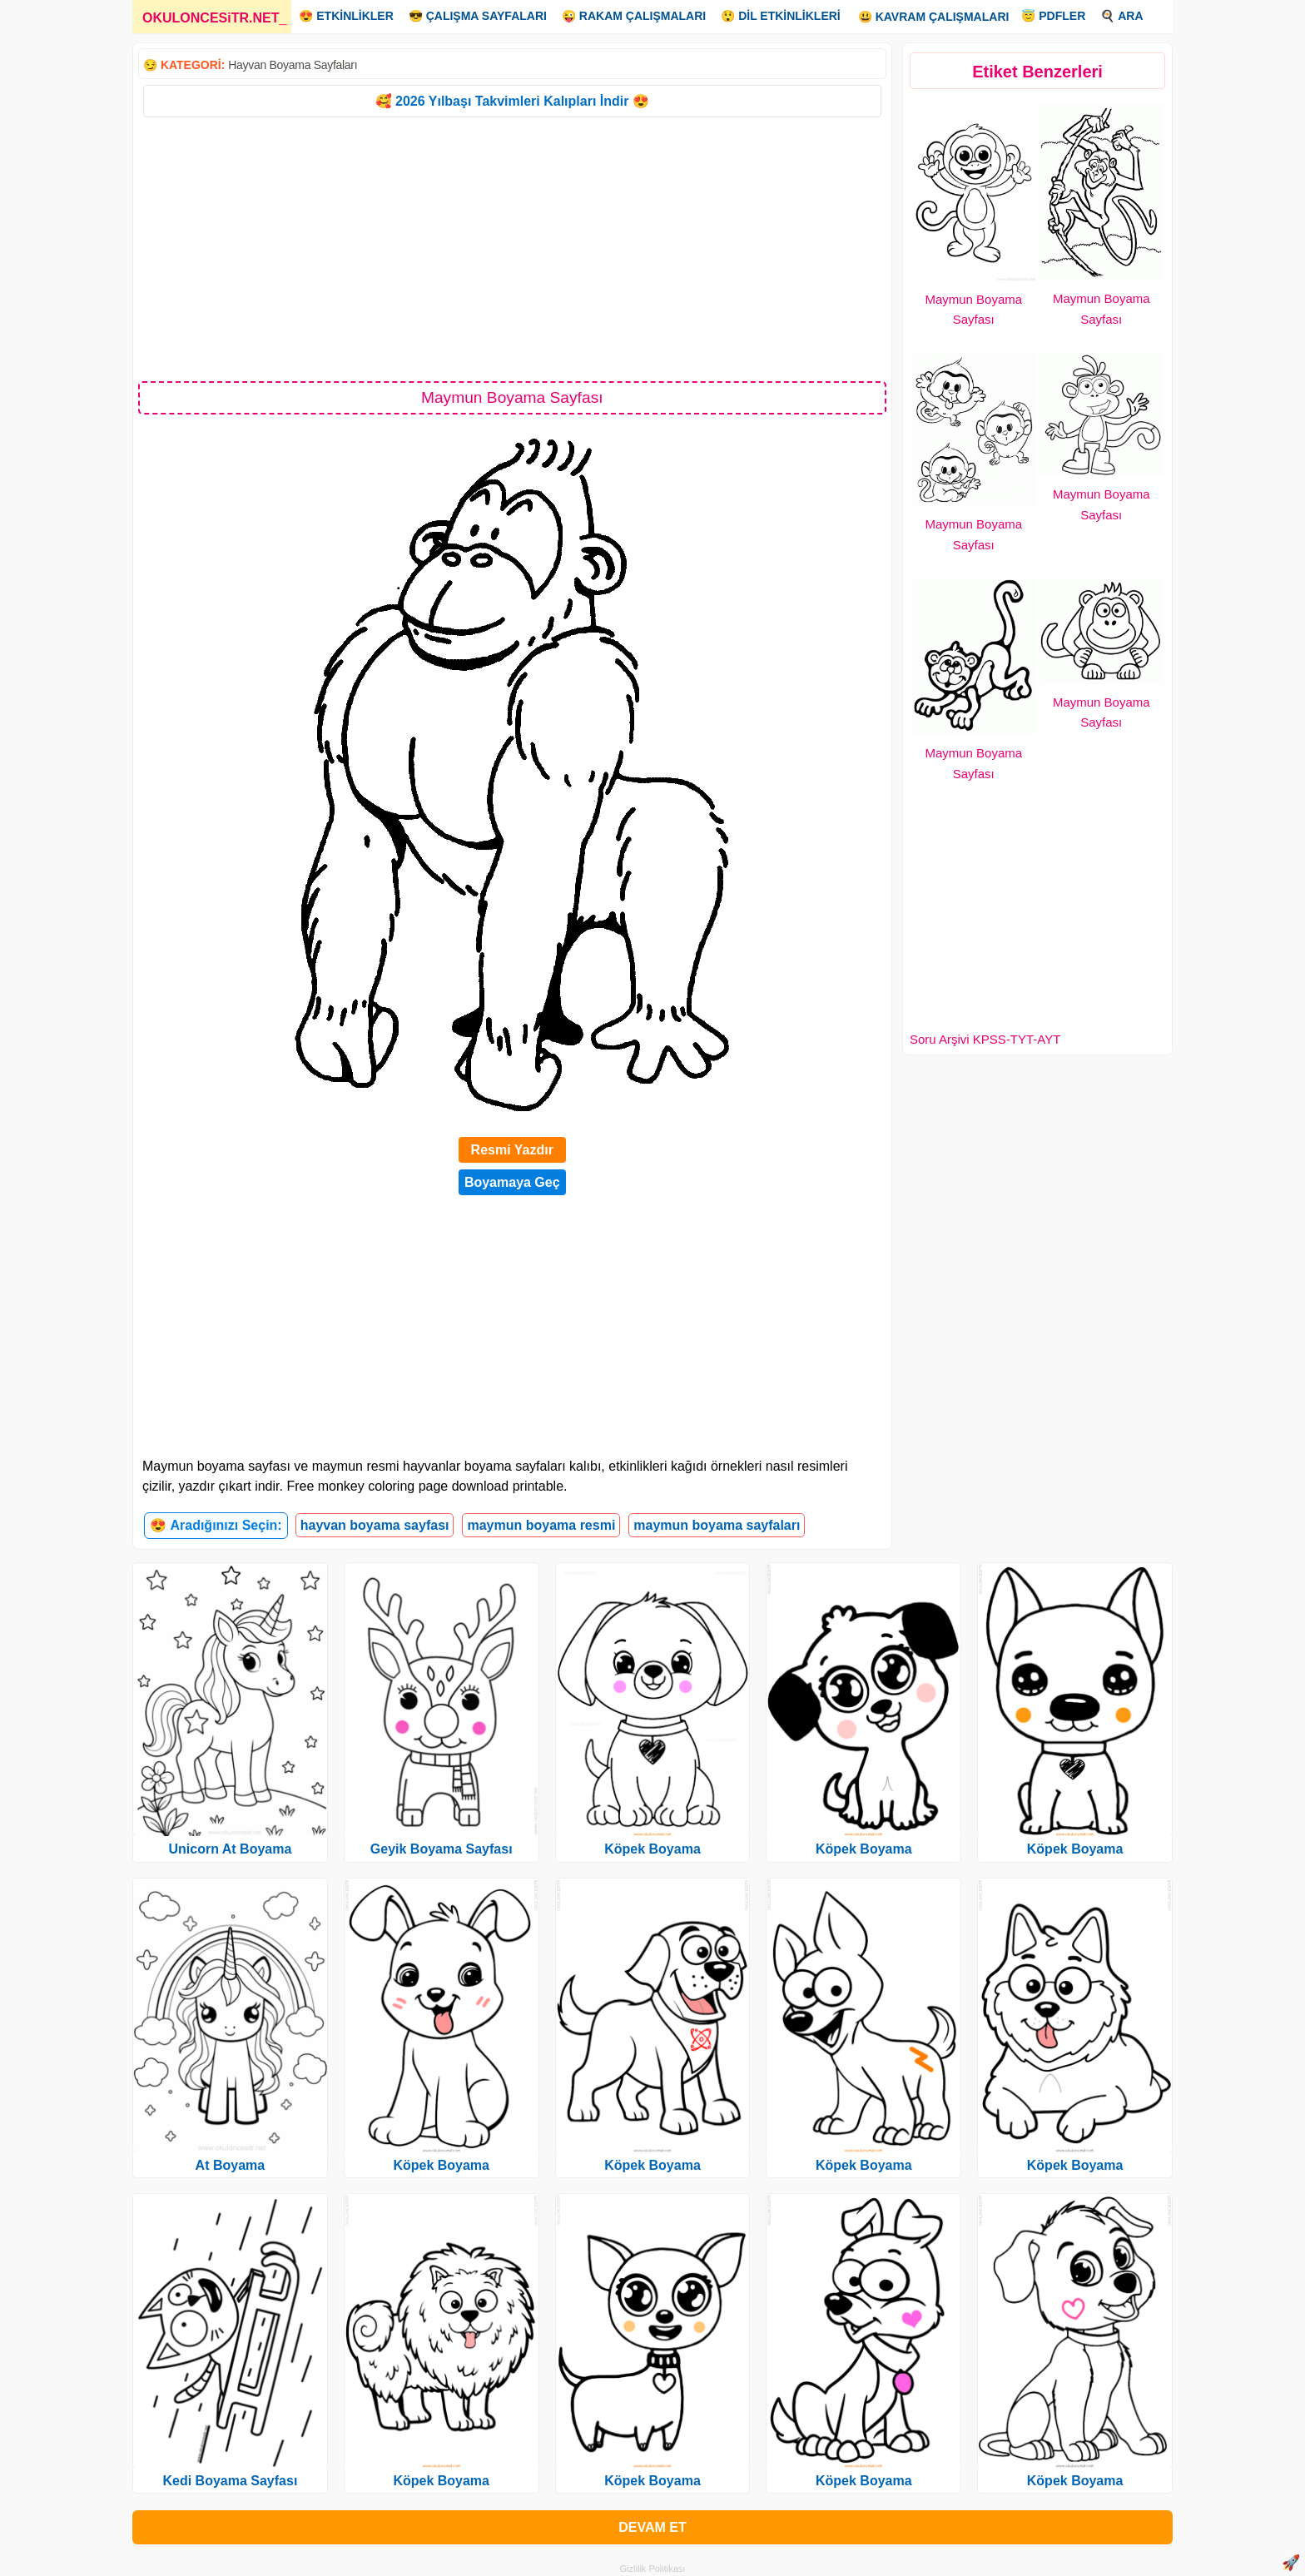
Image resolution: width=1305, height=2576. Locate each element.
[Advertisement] (512, 248)
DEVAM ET (652, 2527)
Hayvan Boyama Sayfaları (292, 65)
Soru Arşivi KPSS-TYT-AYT (985, 1039)
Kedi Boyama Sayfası (229, 2481)
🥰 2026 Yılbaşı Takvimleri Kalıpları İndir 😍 (512, 101)
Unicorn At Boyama (229, 1849)
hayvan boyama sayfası (374, 1525)
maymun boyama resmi (541, 1525)
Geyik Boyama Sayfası (441, 1849)
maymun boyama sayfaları (716, 1525)
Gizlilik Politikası (653, 2569)
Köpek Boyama (441, 2165)
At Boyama (230, 2165)
